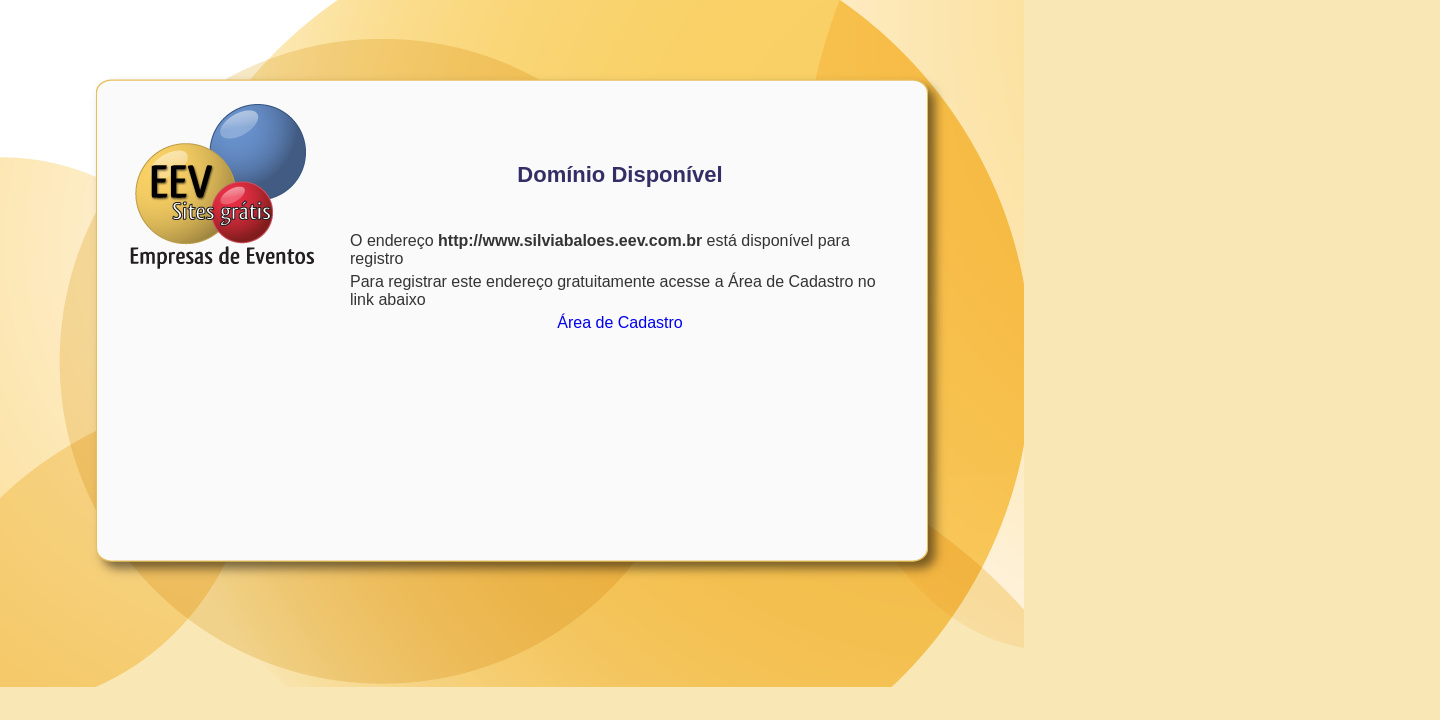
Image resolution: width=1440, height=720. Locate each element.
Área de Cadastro (619, 322)
